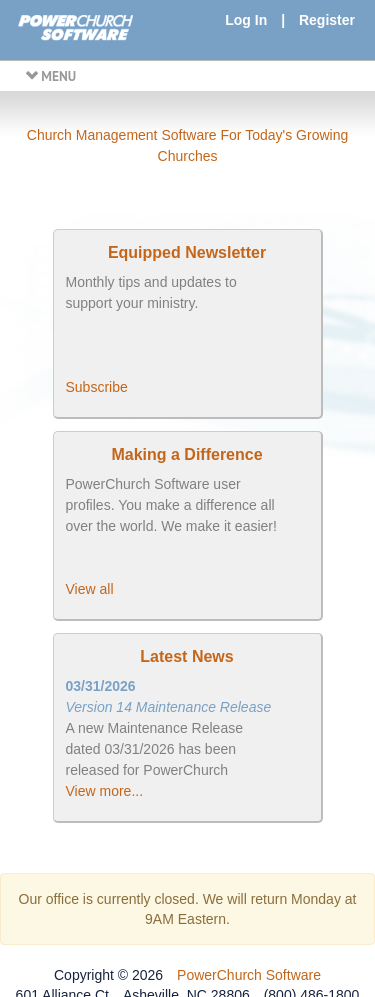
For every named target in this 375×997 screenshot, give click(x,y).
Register (327, 20)
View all (90, 589)
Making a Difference (186, 454)
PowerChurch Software (249, 975)
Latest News (186, 656)
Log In (246, 20)
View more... (105, 791)
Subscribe (97, 387)
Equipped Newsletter (187, 252)
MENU (50, 76)
